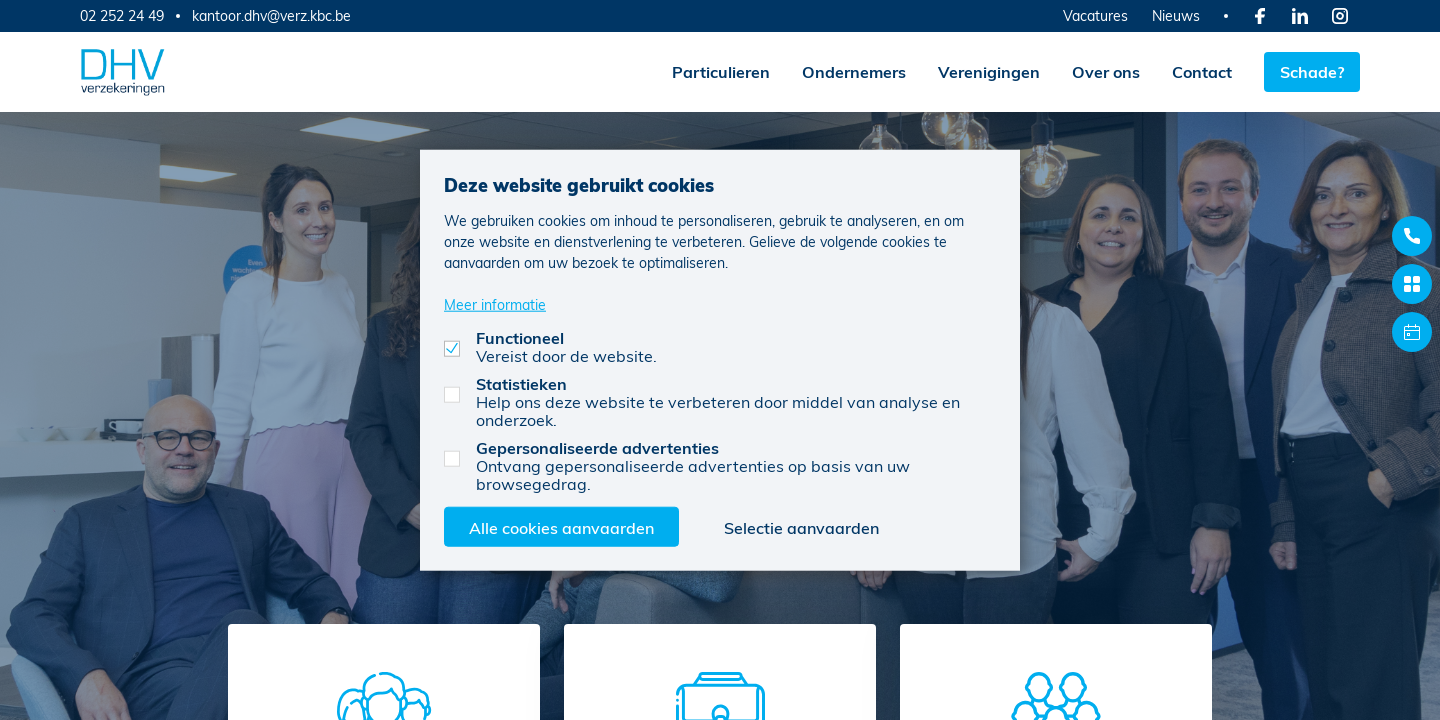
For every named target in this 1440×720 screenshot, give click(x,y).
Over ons (1106, 71)
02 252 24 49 (122, 15)
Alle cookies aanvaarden (561, 526)
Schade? (1312, 71)
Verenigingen (989, 71)
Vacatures (1095, 15)
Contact (1202, 71)
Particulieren (721, 71)
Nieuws (1176, 15)
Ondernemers (854, 71)
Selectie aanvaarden (801, 526)
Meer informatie (495, 303)
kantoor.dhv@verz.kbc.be (271, 16)
